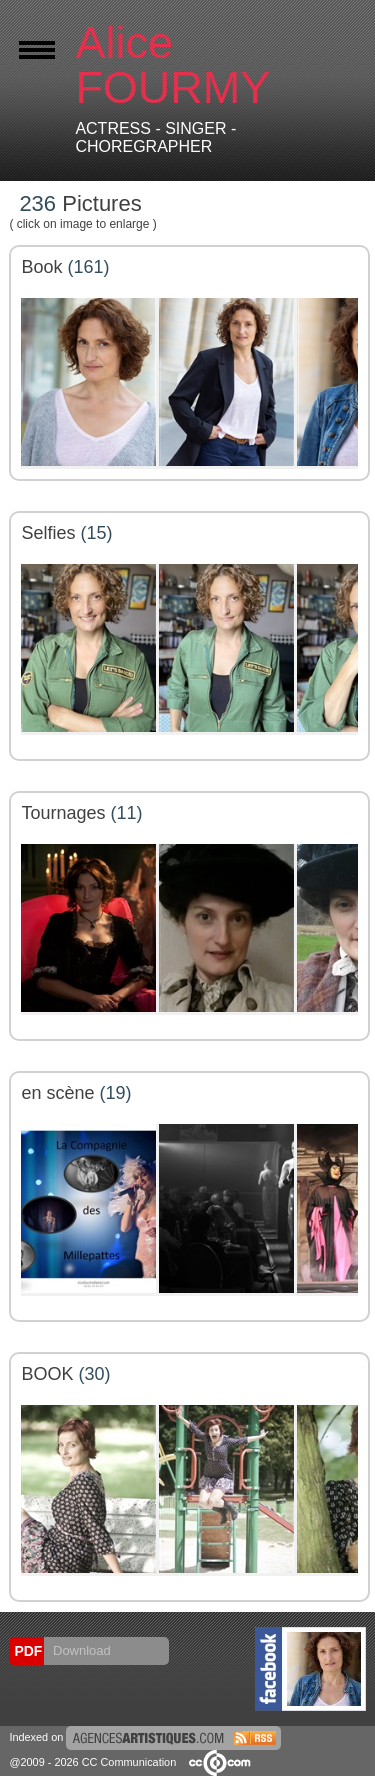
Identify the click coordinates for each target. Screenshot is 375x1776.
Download (79, 1650)
